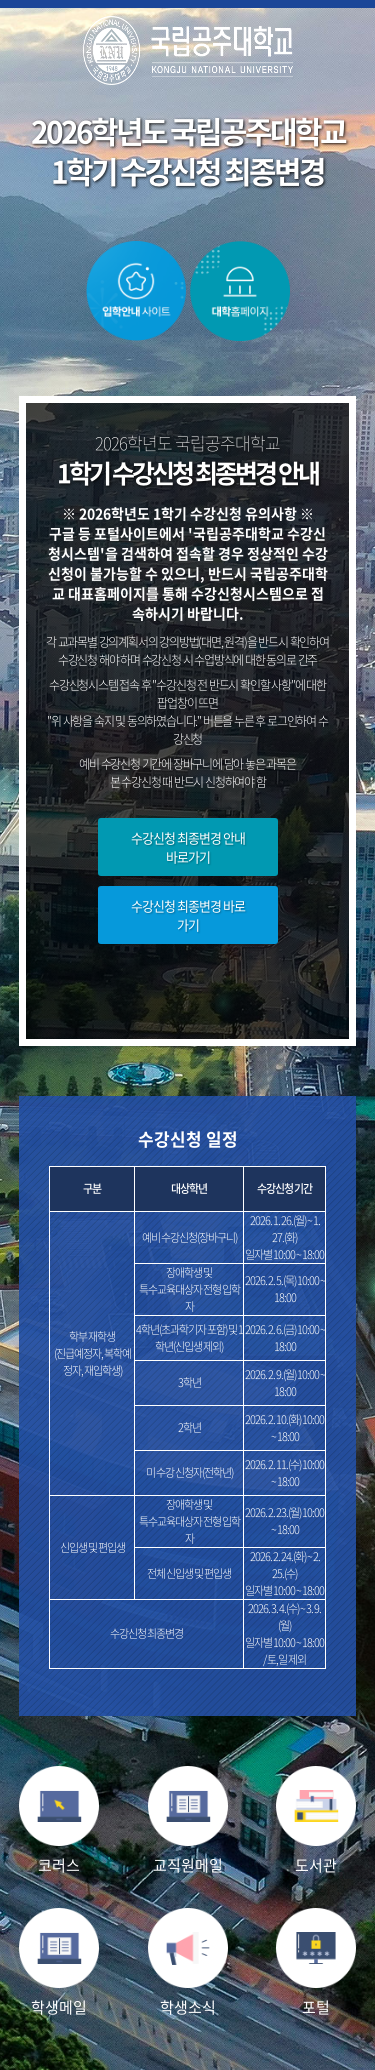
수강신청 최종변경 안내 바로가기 (188, 847)
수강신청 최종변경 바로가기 (188, 915)
